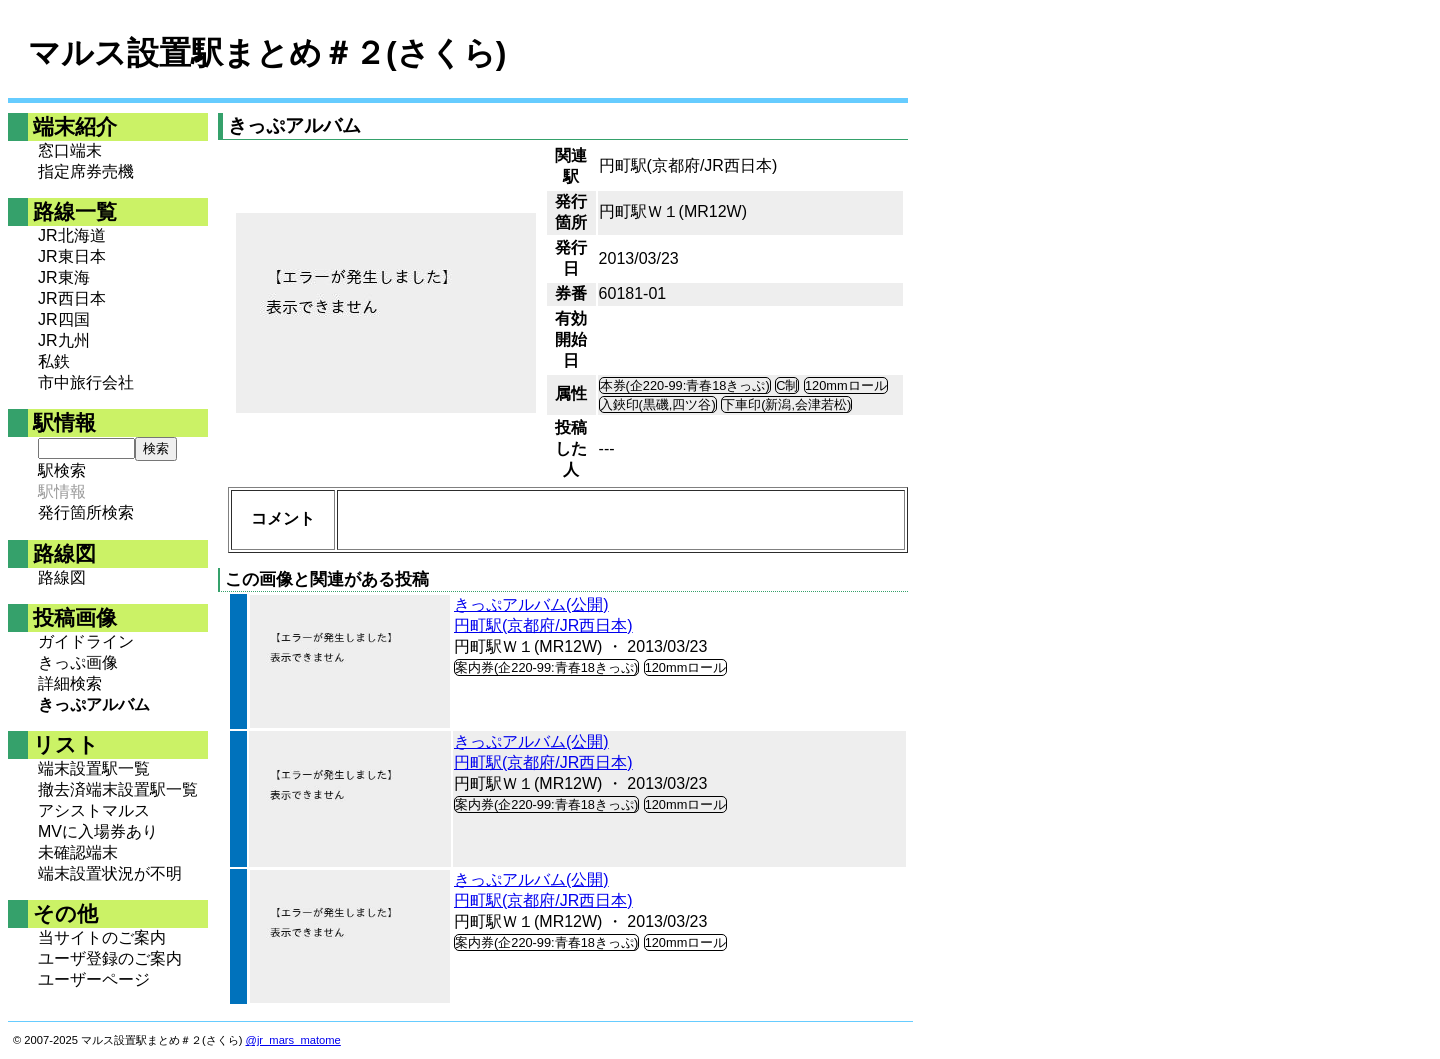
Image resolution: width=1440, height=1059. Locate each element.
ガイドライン (86, 641)
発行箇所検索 (86, 512)
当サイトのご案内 (102, 937)
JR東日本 (72, 256)
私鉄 (54, 361)
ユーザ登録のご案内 (110, 958)
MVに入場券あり (98, 831)
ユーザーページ (94, 979)
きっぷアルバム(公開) (531, 604)
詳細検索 (70, 683)
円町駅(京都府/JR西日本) (543, 625)
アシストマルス (94, 810)
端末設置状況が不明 (110, 873)
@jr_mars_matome (293, 1040)
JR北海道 (72, 235)
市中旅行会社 (86, 382)
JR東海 (64, 277)
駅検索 (62, 470)
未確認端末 (78, 852)
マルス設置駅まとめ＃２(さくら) (267, 53)
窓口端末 (70, 150)
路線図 (62, 577)
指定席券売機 (86, 171)
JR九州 (64, 340)
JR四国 (64, 319)
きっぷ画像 (78, 662)
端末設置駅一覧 (94, 768)
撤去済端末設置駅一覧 (118, 789)
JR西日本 (72, 298)
